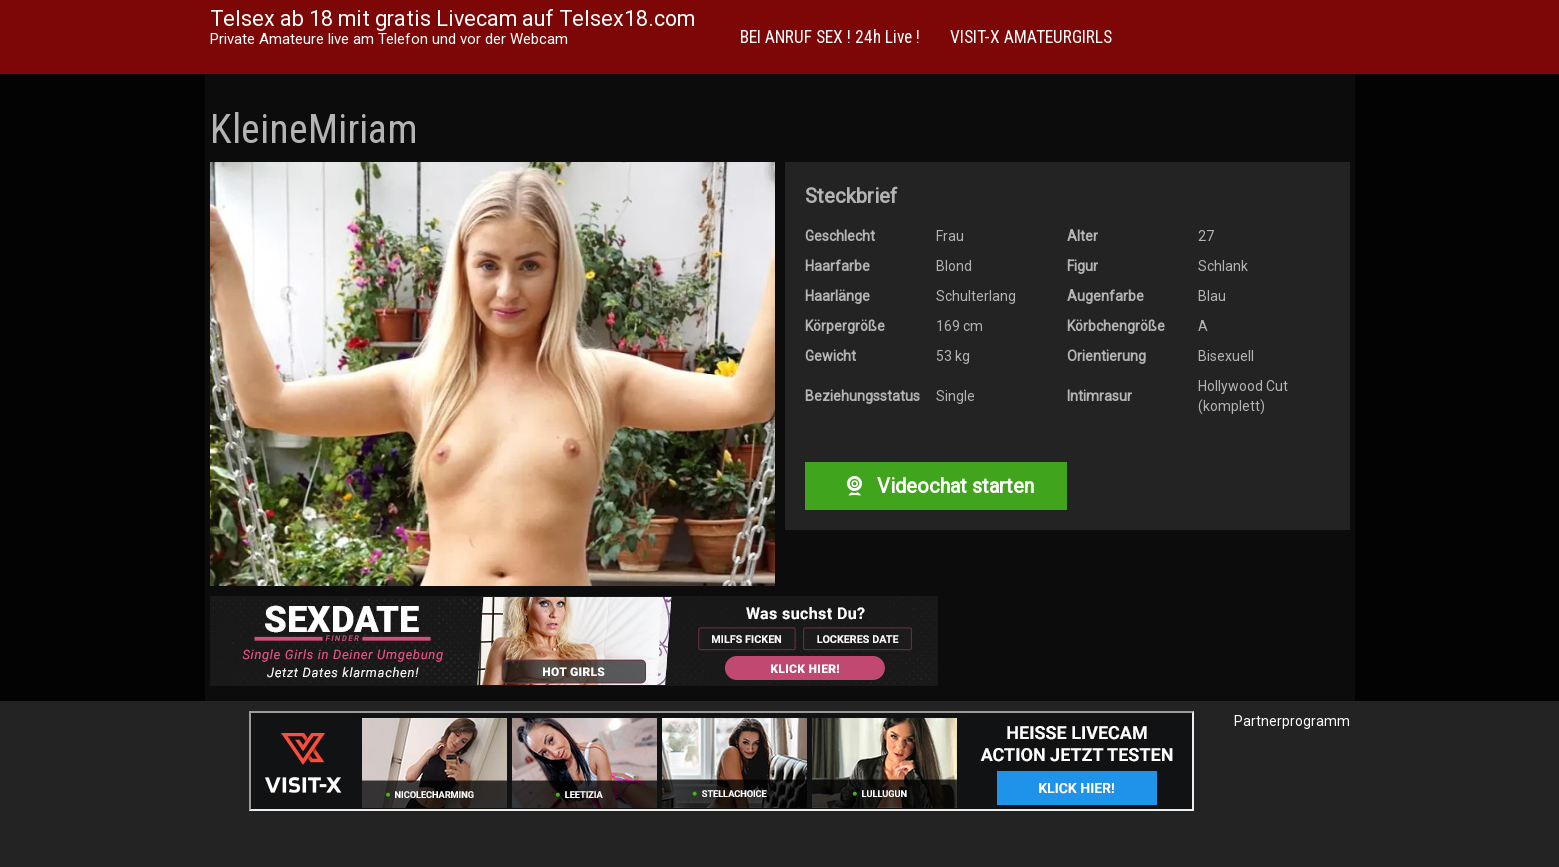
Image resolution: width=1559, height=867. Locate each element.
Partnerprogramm (1292, 721)
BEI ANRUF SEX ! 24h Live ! (830, 37)
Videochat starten (936, 486)
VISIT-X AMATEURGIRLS (1031, 37)
